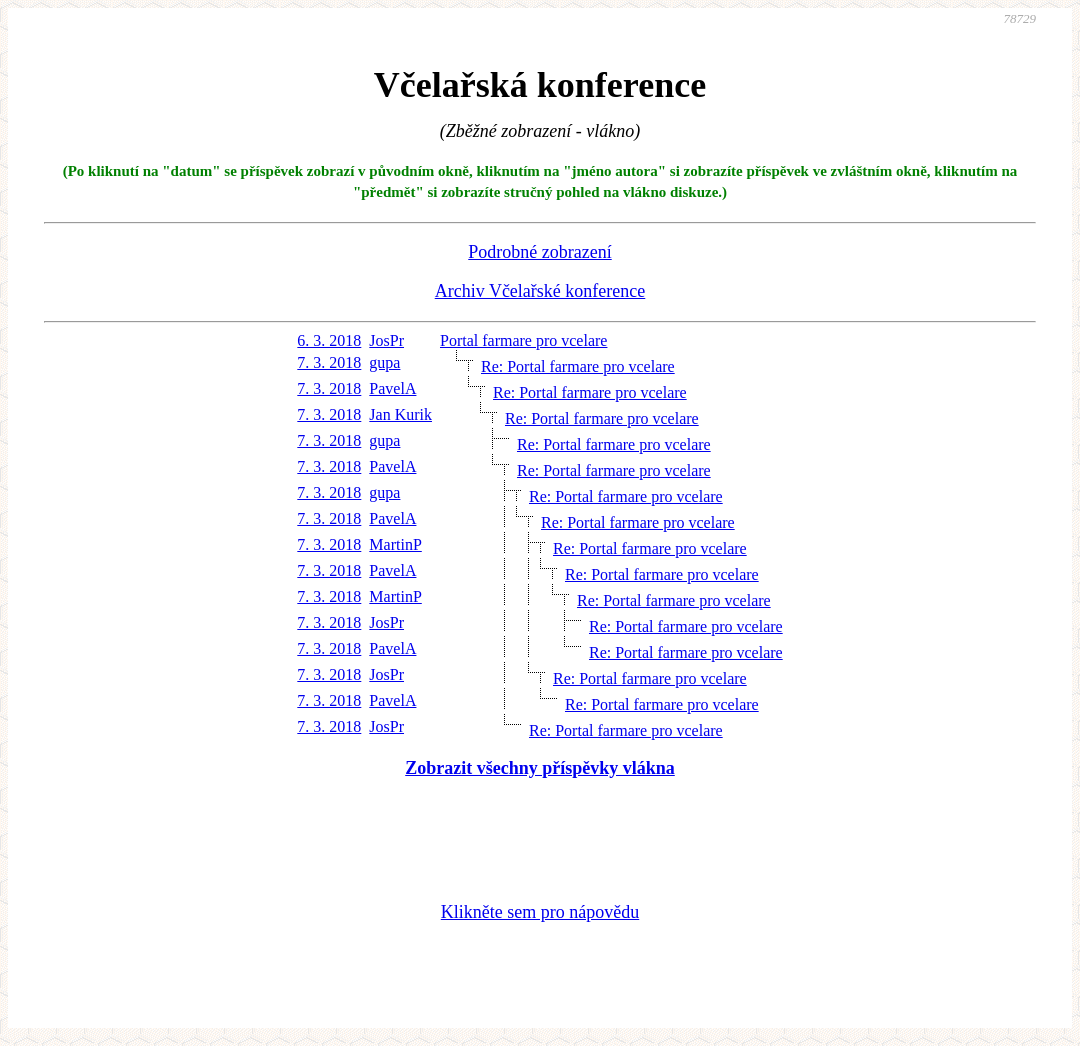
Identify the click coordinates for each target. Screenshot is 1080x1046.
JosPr (386, 340)
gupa (384, 362)
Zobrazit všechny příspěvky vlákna (540, 768)
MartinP (395, 544)
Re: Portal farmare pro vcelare (578, 366)
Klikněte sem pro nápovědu (540, 912)
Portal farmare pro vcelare (523, 340)
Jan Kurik (400, 414)
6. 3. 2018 (329, 340)
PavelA (392, 388)
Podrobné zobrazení (539, 252)
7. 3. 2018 (329, 362)
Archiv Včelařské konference (540, 291)
